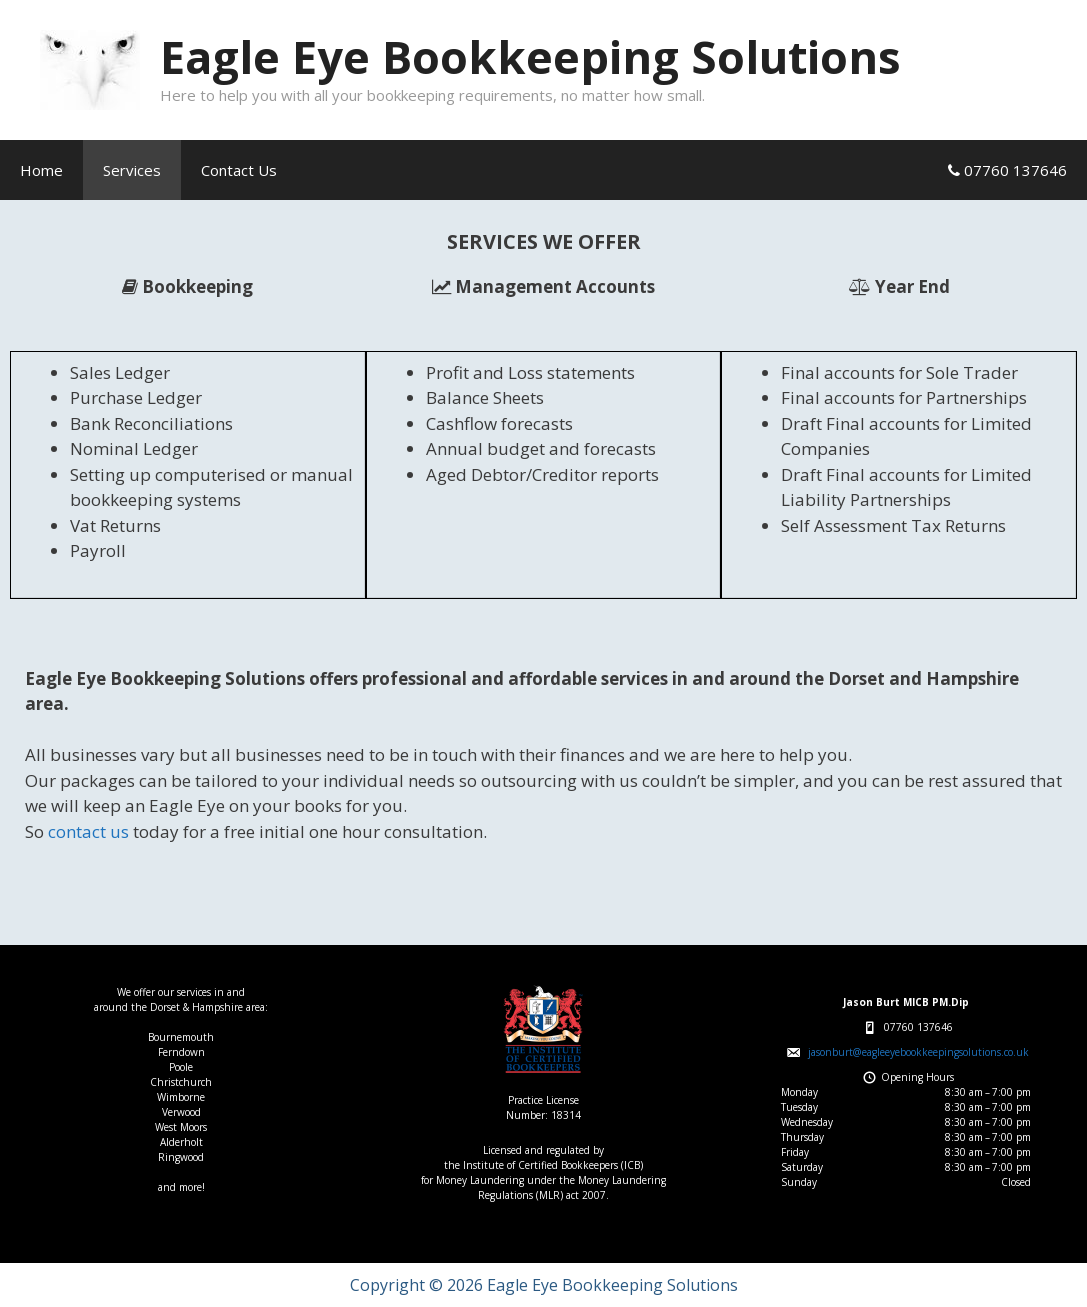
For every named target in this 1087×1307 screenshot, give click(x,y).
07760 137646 (1007, 170)
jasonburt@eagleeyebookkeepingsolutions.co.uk (918, 1052)
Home (41, 170)
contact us (88, 831)
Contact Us (239, 170)
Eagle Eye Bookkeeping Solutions (530, 56)
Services (132, 170)
